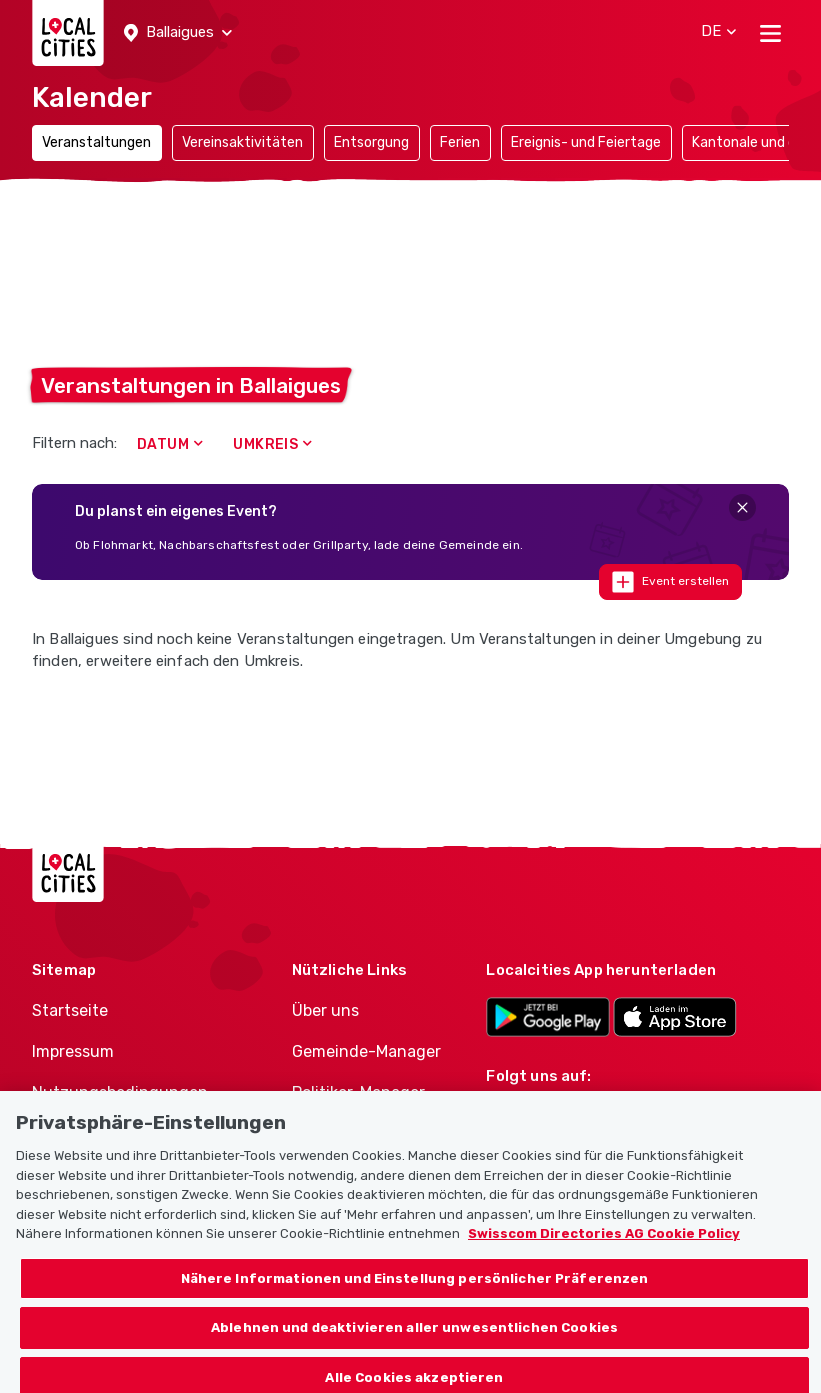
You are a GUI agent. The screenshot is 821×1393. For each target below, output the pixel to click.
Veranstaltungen (96, 142)
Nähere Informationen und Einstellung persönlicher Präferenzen (415, 1291)
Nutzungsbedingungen (120, 1092)
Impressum (73, 1051)
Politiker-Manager (358, 1092)
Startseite (70, 1010)
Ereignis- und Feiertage (586, 142)
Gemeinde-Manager (366, 1051)
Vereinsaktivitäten (242, 142)
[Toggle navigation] (770, 33)
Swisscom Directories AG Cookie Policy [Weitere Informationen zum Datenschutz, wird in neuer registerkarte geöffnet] (604, 1246)
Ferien (460, 142)
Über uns (325, 1010)
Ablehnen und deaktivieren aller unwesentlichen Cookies (414, 1340)
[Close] (742, 507)
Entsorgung (371, 142)
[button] (178, 33)
